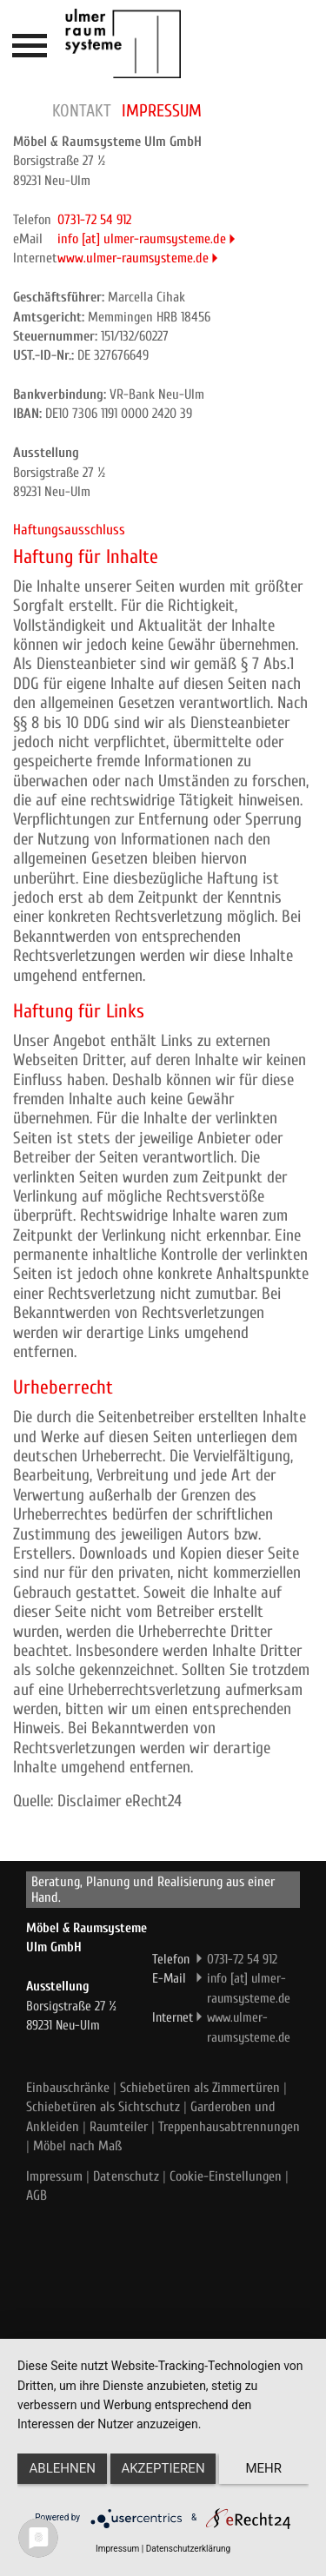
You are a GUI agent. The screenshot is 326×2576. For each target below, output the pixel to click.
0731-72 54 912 (94, 220)
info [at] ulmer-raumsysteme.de (141, 239)
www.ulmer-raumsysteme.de (133, 258)
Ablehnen (63, 2468)
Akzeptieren (162, 2468)
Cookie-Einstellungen (226, 2176)
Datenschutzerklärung (188, 2548)
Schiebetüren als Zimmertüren (200, 2088)
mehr (264, 2468)
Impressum (54, 2176)
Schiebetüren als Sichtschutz (103, 2107)
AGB (36, 2195)
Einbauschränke (68, 2088)
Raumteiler (119, 2127)
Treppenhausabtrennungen (229, 2127)
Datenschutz (126, 2176)
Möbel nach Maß (77, 2146)
